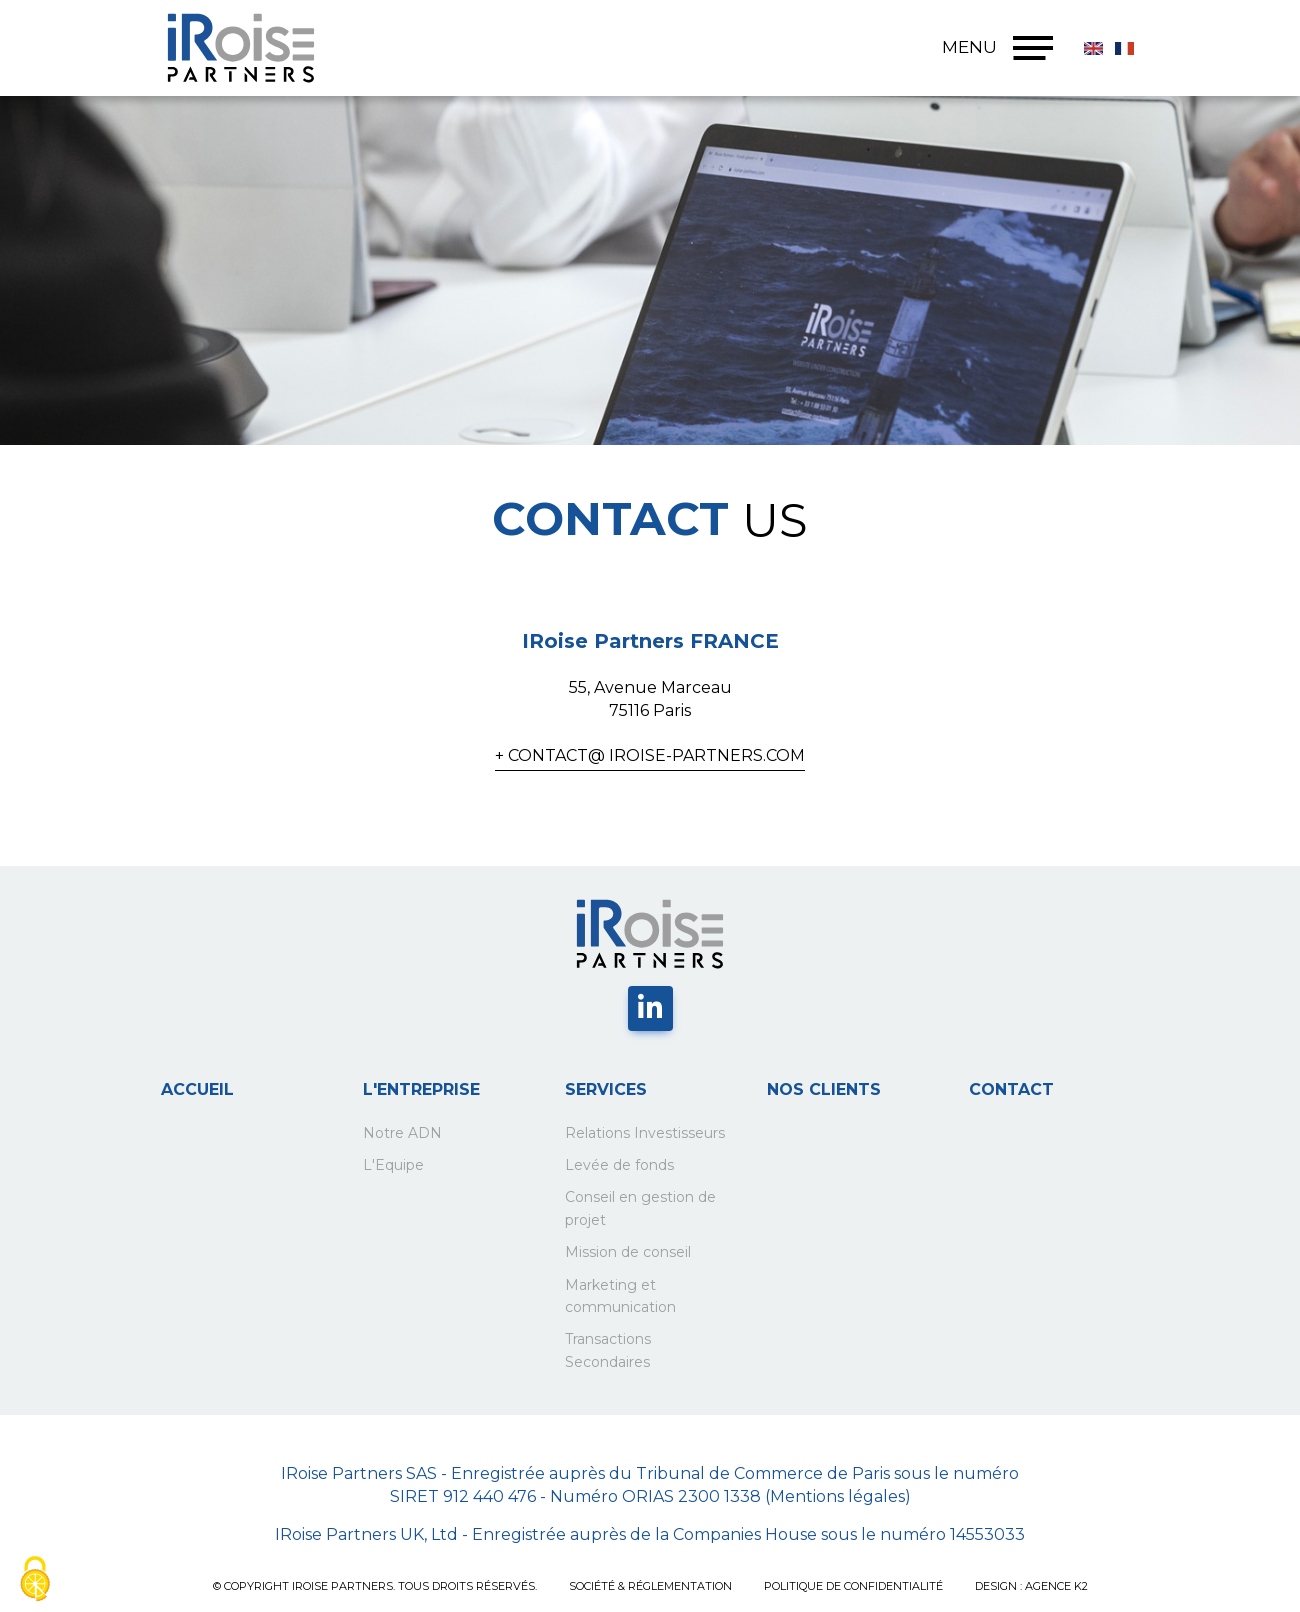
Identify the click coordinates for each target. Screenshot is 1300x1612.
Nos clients (824, 1089)
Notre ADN (402, 1133)
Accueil (197, 1089)
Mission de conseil (628, 1252)
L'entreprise (421, 1089)
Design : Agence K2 (1031, 1586)
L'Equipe (393, 1165)
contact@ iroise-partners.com (656, 755)
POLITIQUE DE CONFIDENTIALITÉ (853, 1586)
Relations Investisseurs (645, 1133)
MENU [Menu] (997, 48)
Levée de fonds (619, 1165)
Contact (1011, 1089)
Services (606, 1089)
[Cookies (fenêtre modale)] (35, 1579)
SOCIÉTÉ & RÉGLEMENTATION (650, 1586)
